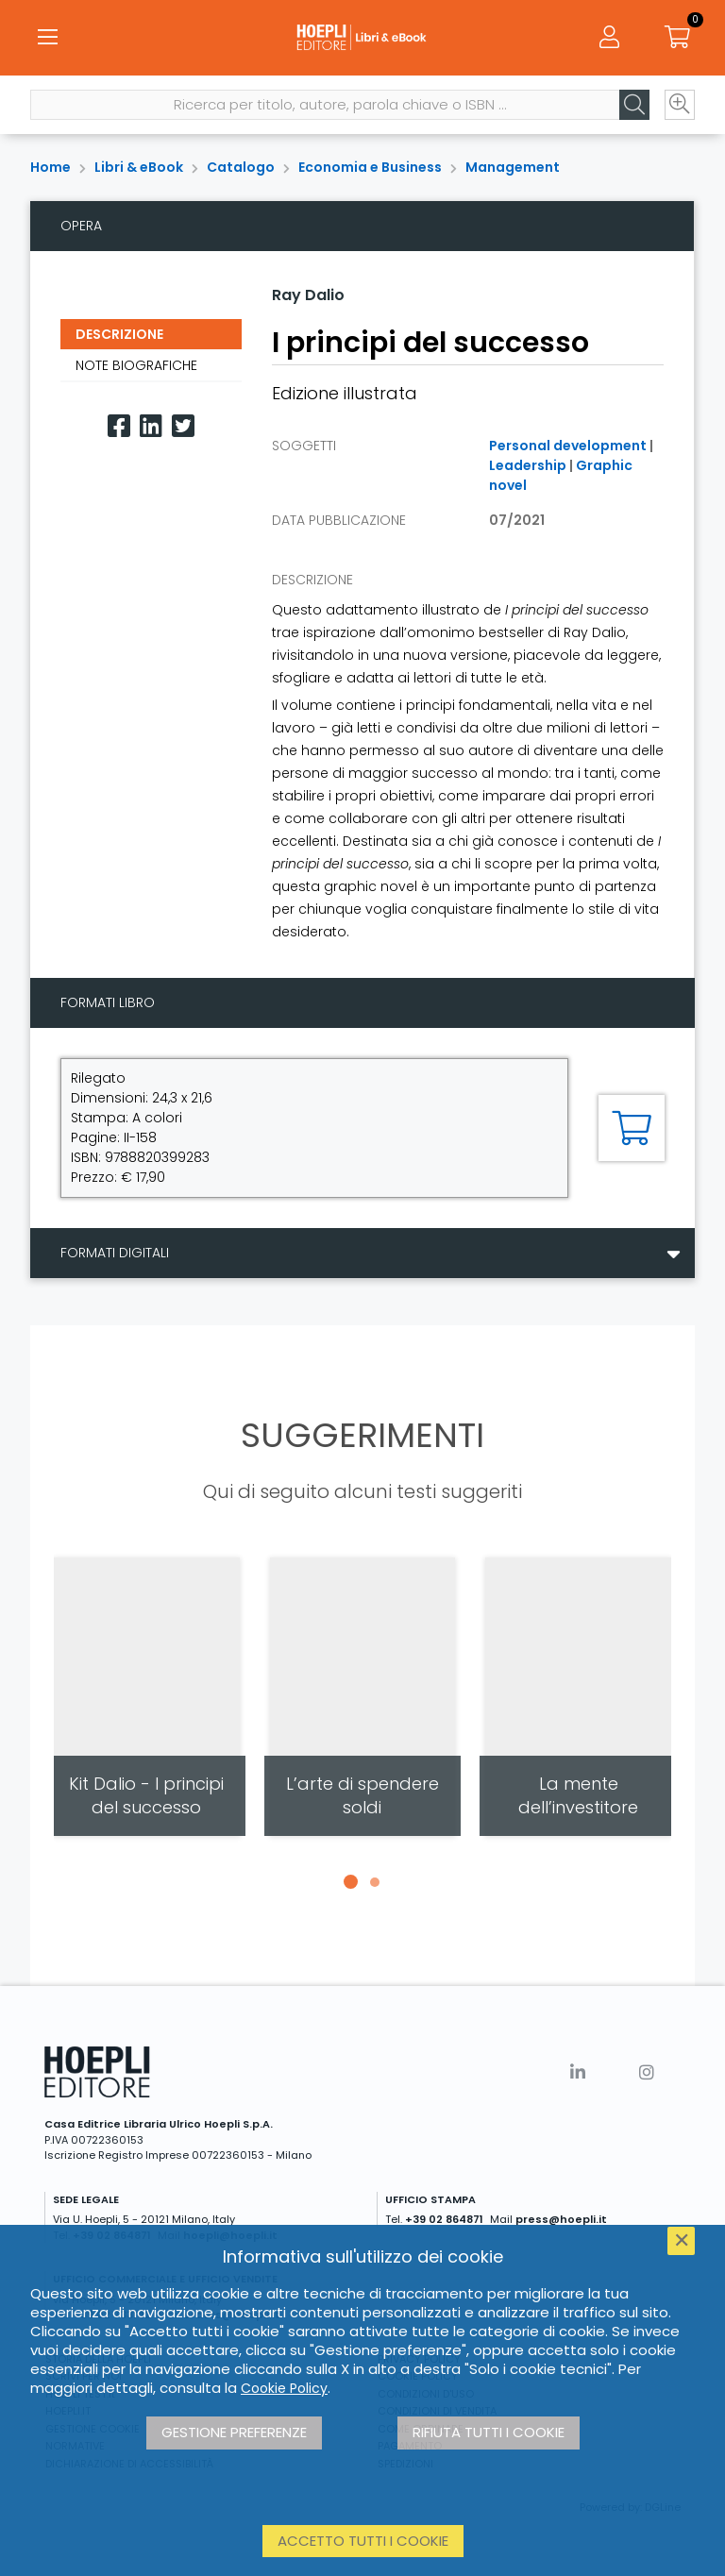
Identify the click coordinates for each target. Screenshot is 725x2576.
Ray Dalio (308, 295)
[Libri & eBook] (362, 38)
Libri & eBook (138, 167)
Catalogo (241, 167)
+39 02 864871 (444, 2219)
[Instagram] (646, 2072)
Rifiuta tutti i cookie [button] (489, 2432)
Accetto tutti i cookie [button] (363, 2541)
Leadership (527, 465)
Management (512, 167)
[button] (350, 1882)
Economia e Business (370, 167)
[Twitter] (183, 426)
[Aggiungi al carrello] (632, 1128)
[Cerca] (634, 105)
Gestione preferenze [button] (234, 2432)
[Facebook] (119, 426)
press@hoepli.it (561, 2219)
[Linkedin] (151, 426)
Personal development (568, 445)
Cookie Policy (284, 2388)
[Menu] (47, 38)
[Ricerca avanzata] (680, 105)
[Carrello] (678, 38)
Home (50, 167)
